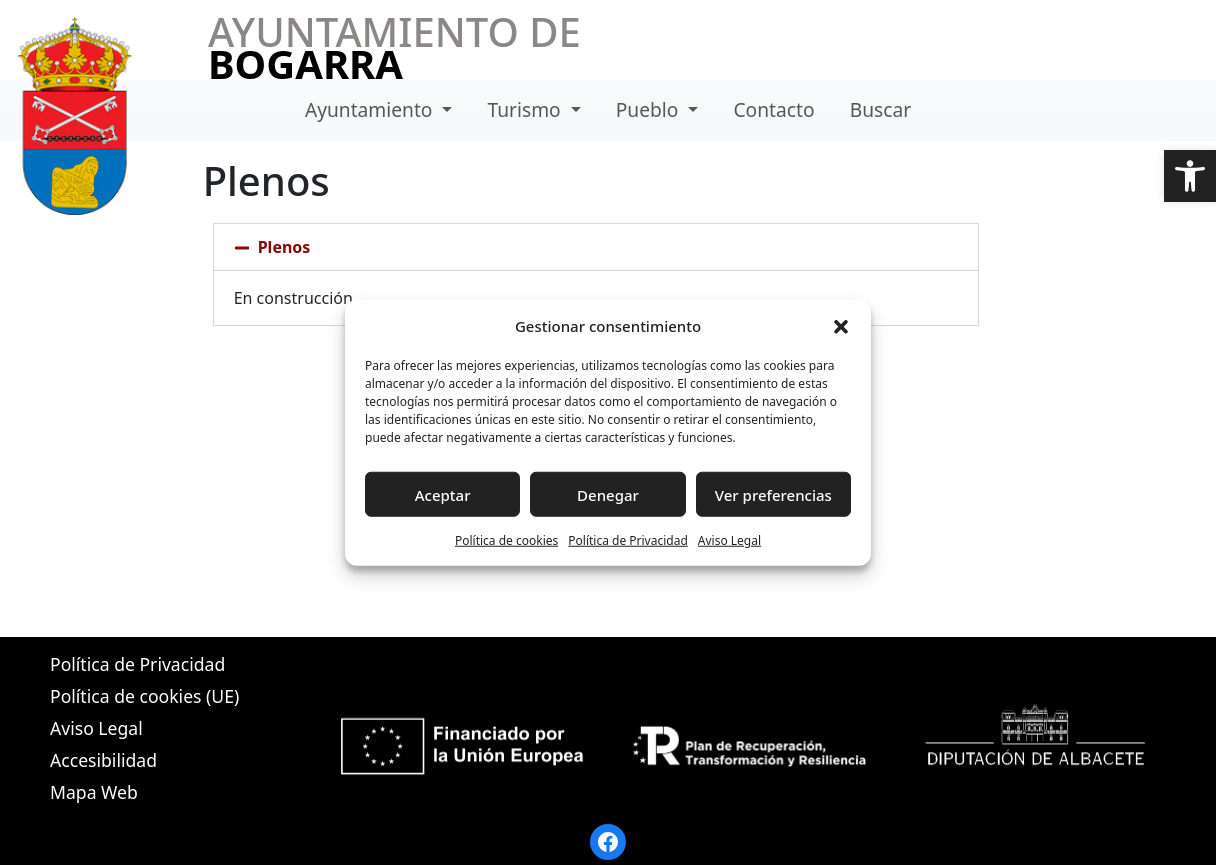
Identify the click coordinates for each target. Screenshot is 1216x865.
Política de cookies (506, 540)
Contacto (773, 109)
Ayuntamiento (371, 109)
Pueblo (650, 109)
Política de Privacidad (628, 540)
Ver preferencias (773, 494)
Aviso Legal (729, 540)
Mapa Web (94, 792)
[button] (1190, 176)
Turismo (527, 109)
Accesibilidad (103, 760)
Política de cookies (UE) (144, 696)
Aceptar (443, 494)
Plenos (284, 247)
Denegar (608, 494)
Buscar (880, 109)
